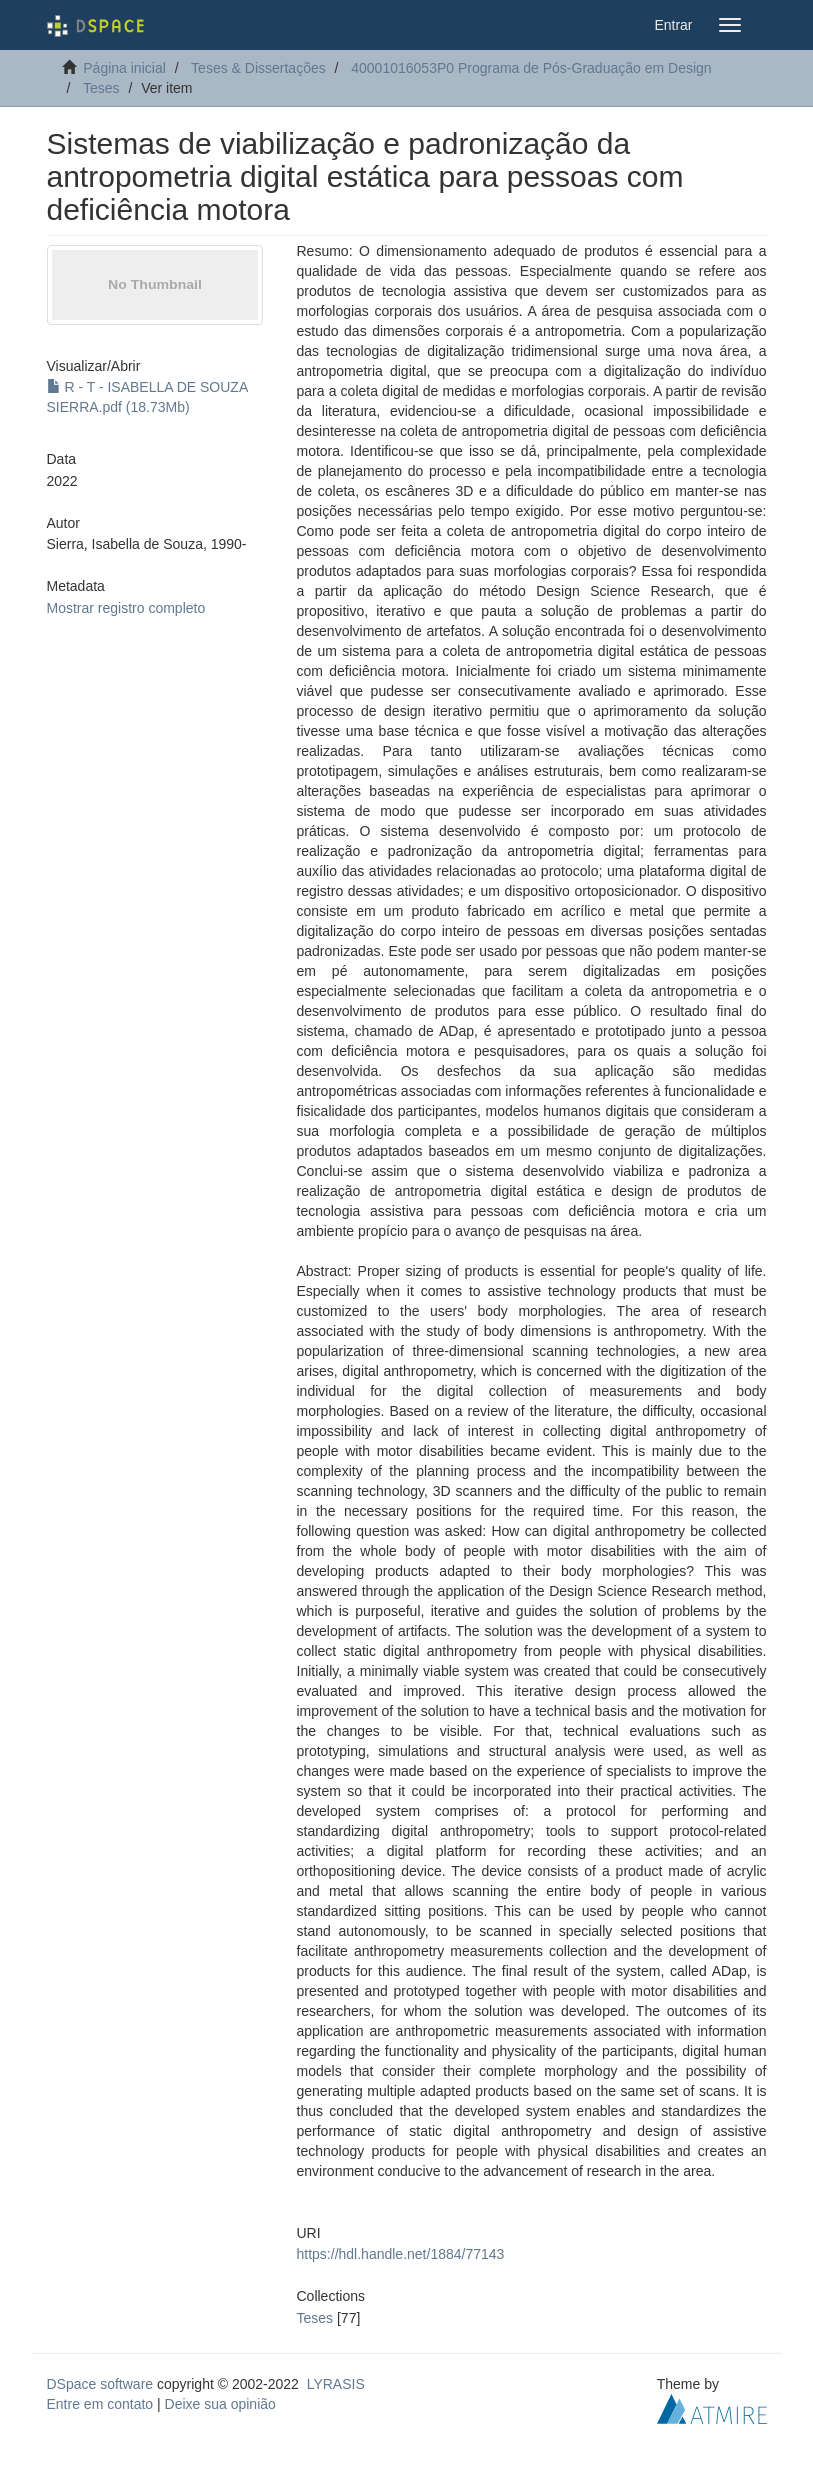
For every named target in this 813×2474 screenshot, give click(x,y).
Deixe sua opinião (220, 2404)
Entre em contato (100, 2404)
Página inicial (124, 68)
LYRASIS (336, 2384)
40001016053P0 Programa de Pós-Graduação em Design (531, 68)
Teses (101, 88)
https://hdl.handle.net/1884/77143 (401, 2254)
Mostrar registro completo (126, 608)
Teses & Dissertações (258, 68)
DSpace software (100, 2384)
